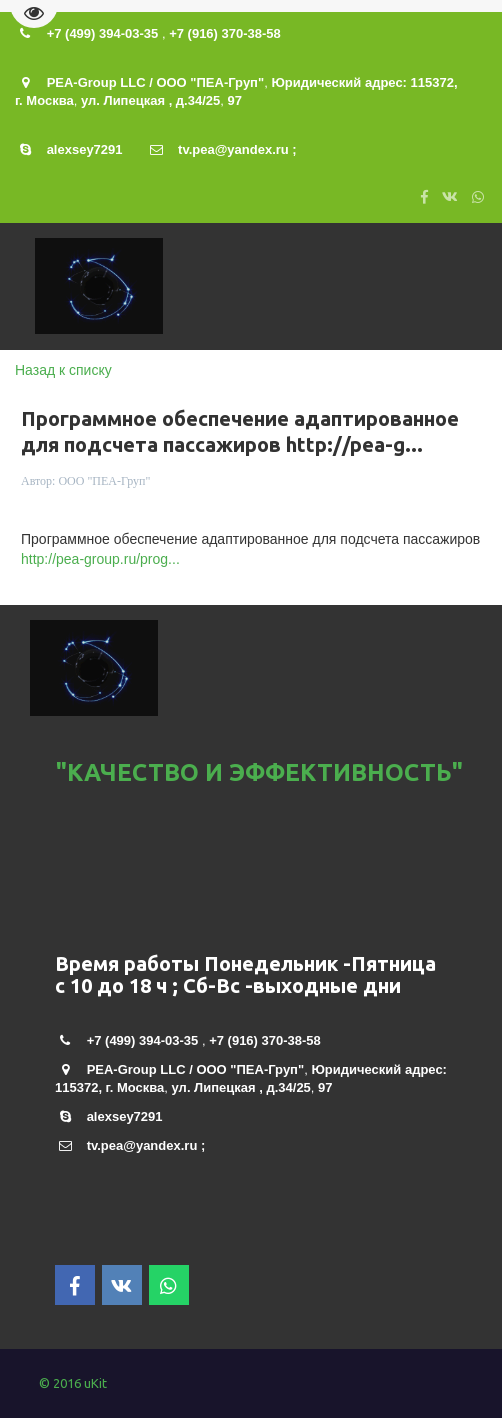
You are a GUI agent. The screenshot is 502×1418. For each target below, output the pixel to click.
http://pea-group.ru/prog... (100, 559)
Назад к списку (63, 370)
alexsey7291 (85, 149)
